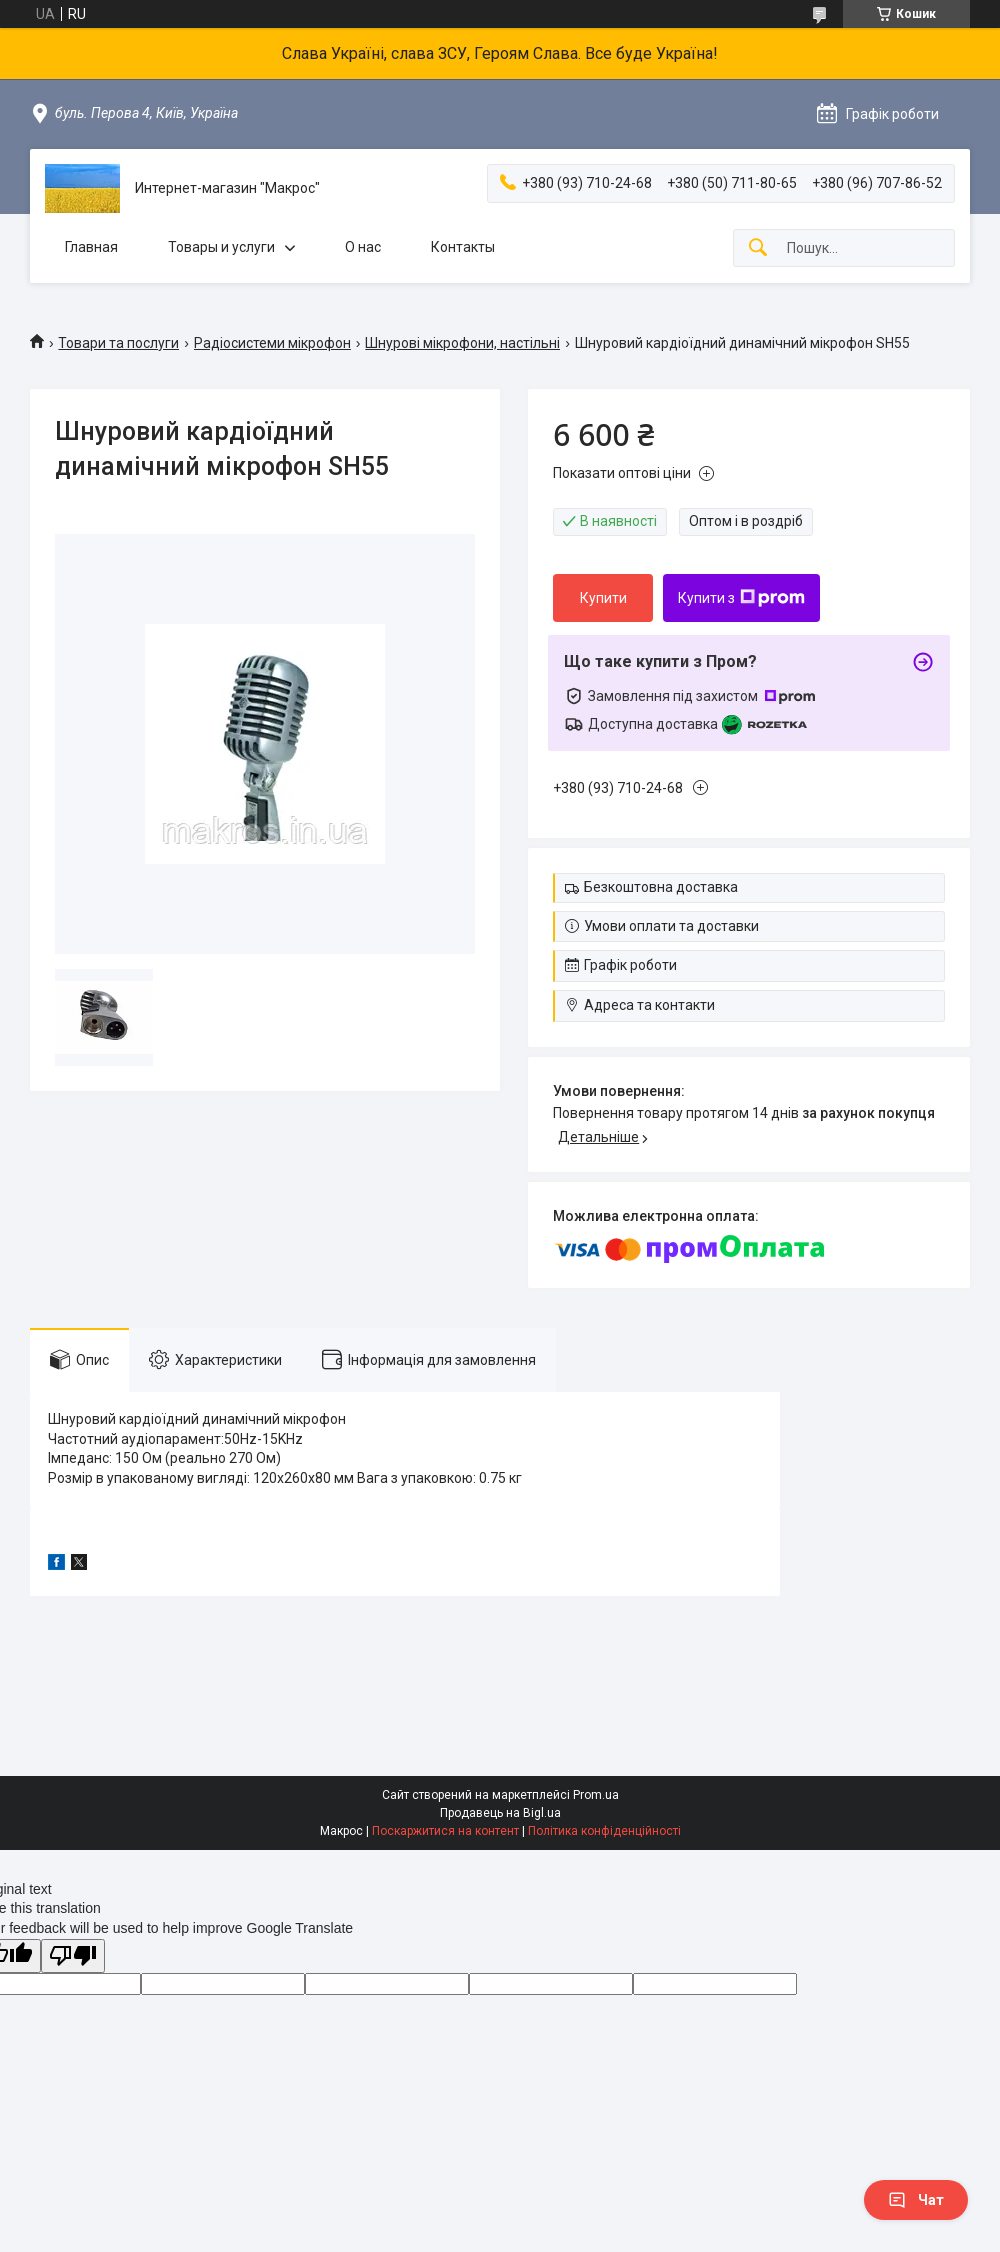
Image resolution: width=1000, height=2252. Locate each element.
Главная (91, 247)
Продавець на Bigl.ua (500, 1813)
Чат (916, 2200)
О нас (363, 247)
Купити (603, 598)
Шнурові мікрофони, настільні (462, 343)
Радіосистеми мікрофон (272, 343)
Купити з (741, 598)
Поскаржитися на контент (445, 1831)
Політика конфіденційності (604, 1831)
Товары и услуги (221, 247)
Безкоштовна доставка (661, 887)
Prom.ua (596, 1795)
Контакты (463, 247)
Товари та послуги (118, 343)
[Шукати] (758, 248)
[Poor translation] (73, 1956)
